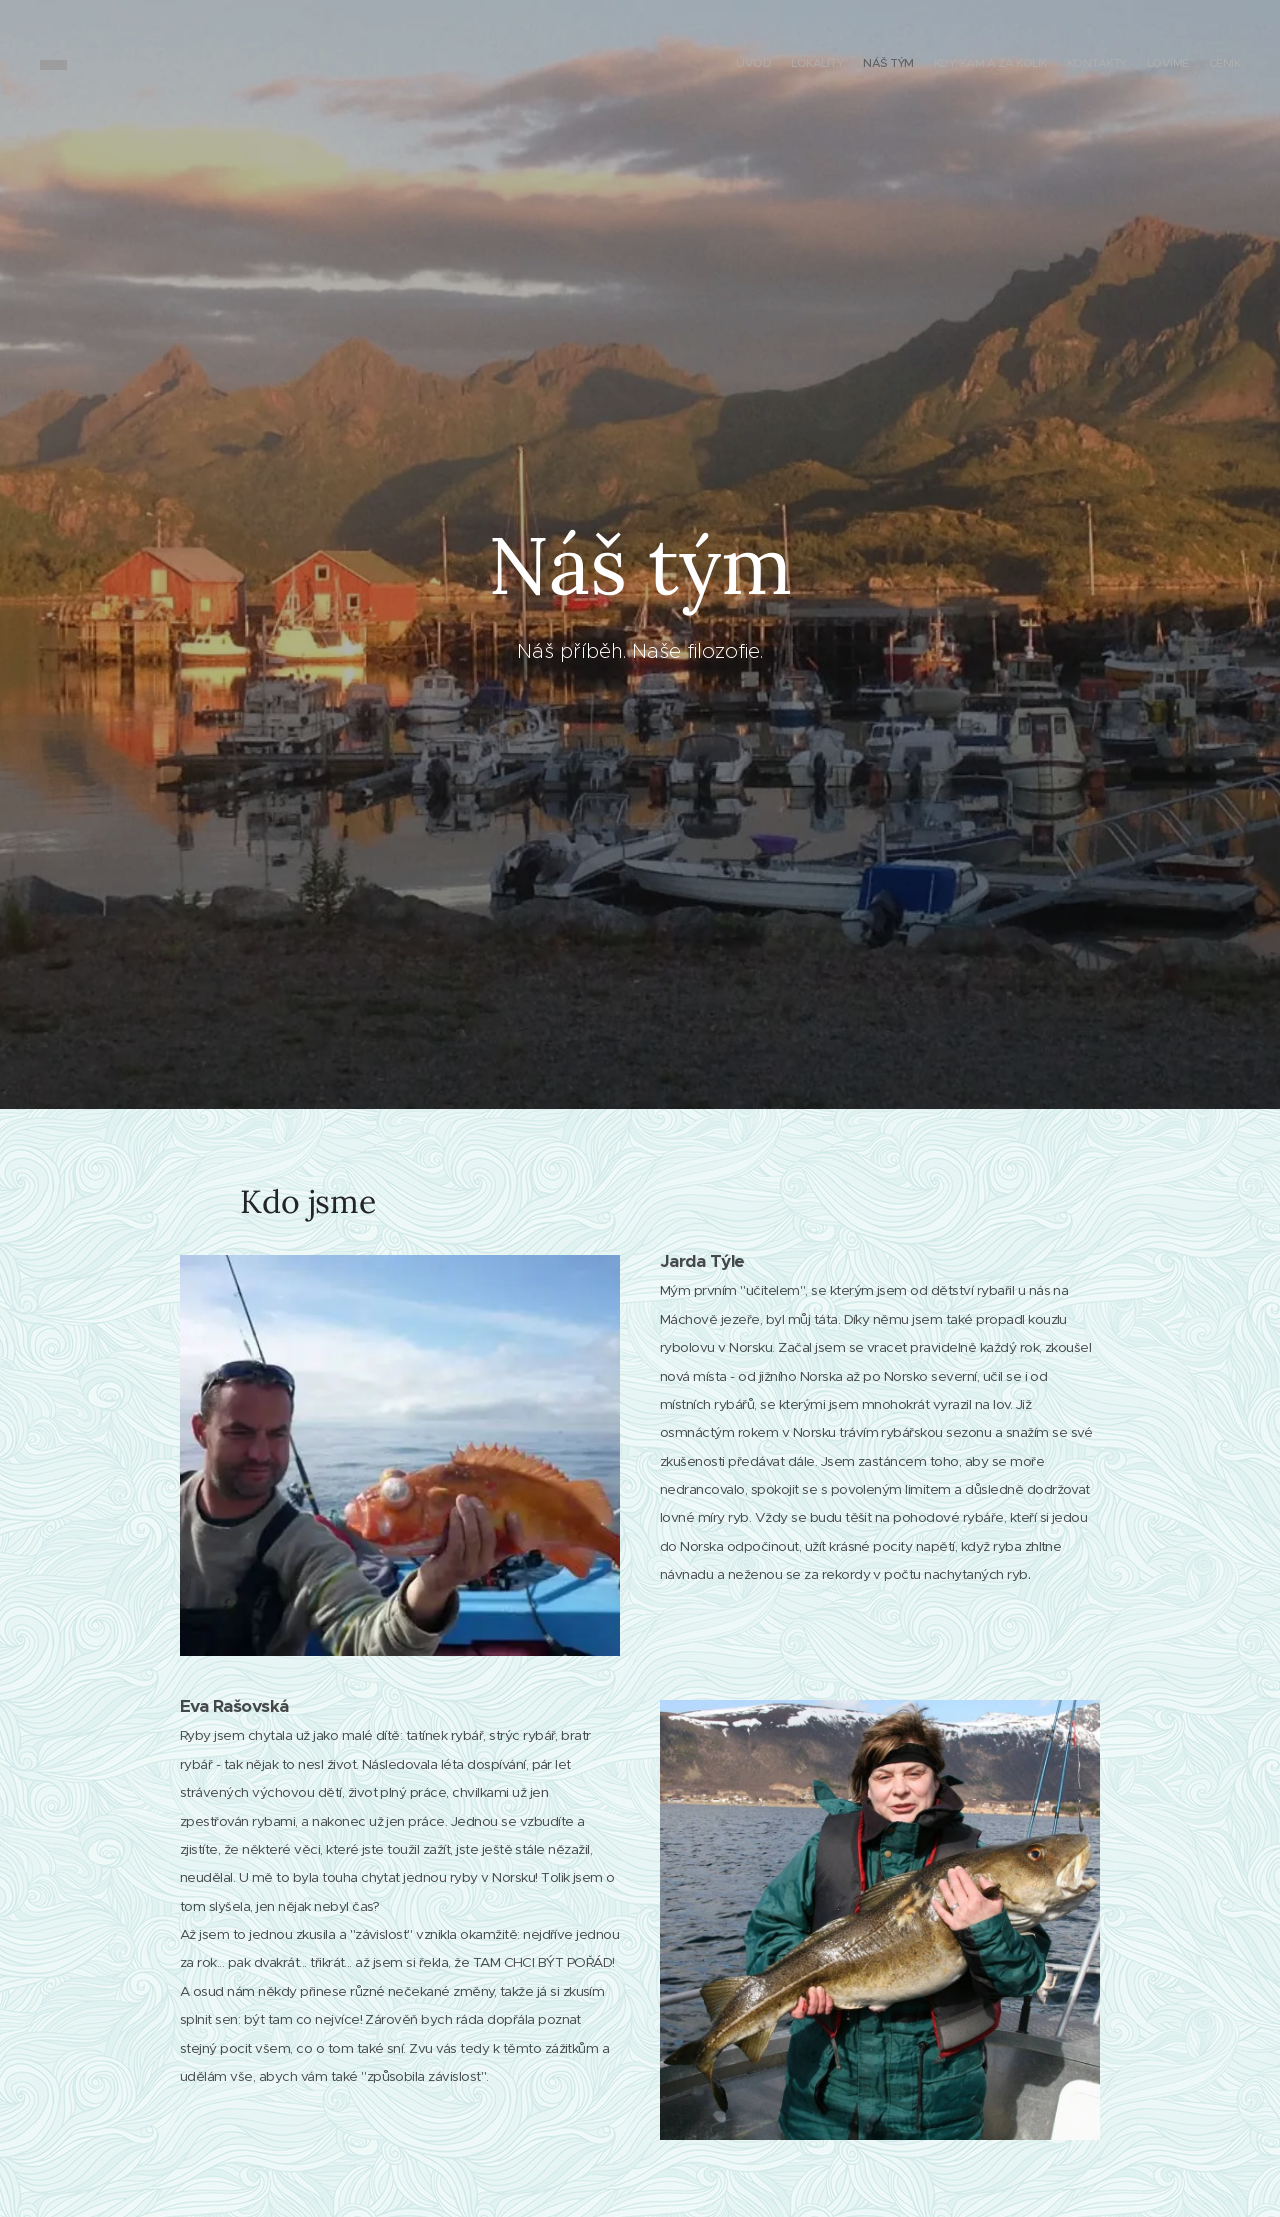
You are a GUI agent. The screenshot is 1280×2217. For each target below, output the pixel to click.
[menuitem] (1122, 65)
